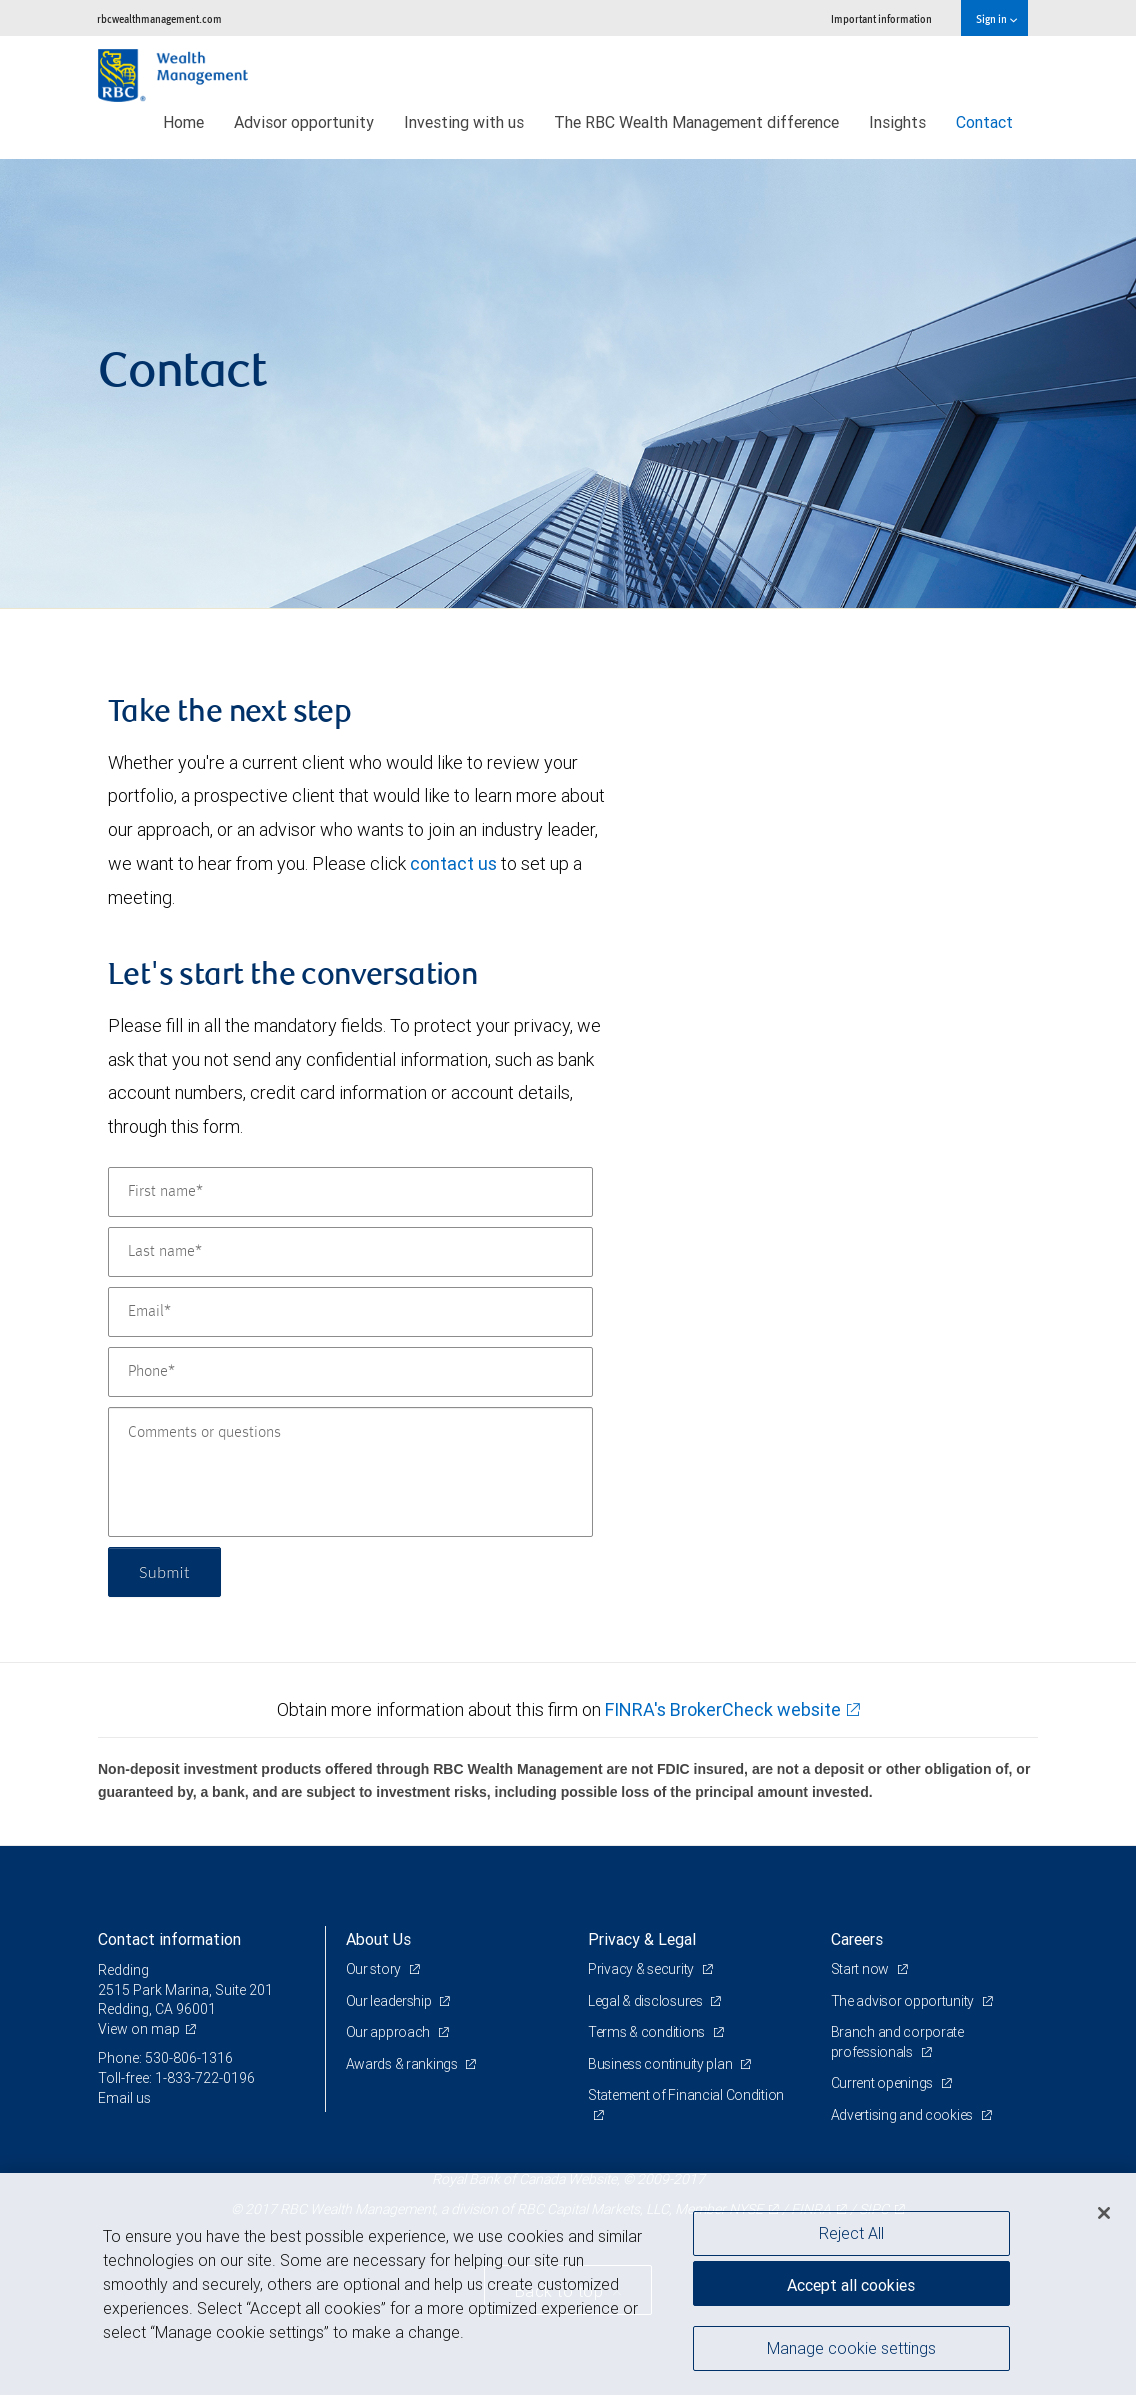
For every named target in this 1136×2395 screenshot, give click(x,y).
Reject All (851, 2233)
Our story (375, 1969)
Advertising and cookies (903, 2115)
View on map (139, 2029)
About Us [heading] (378, 1939)
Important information (881, 18)
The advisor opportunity (904, 2001)
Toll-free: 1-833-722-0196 (176, 2078)
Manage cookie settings (851, 2348)
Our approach (389, 2032)
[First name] (350, 1192)
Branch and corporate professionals (897, 2042)
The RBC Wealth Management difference (696, 122)
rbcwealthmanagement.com (159, 18)
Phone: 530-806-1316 (165, 2058)
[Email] (350, 1312)
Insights (897, 122)
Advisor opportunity (304, 122)
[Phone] (350, 1372)
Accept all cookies (851, 2285)
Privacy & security (642, 1969)
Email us (124, 2098)
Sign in (996, 18)
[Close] (1104, 2213)
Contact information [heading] (169, 1939)
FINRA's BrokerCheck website (723, 1709)
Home (183, 122)
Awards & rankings (403, 2064)
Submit (164, 1571)
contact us (453, 863)
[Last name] (350, 1252)
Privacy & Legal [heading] (642, 1939)
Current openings (883, 2083)
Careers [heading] (857, 1939)
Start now (861, 1969)
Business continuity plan (661, 2064)
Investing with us (464, 122)
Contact (984, 122)
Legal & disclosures (646, 2001)
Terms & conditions (648, 2032)
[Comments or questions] (350, 1472)
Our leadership (390, 2001)
